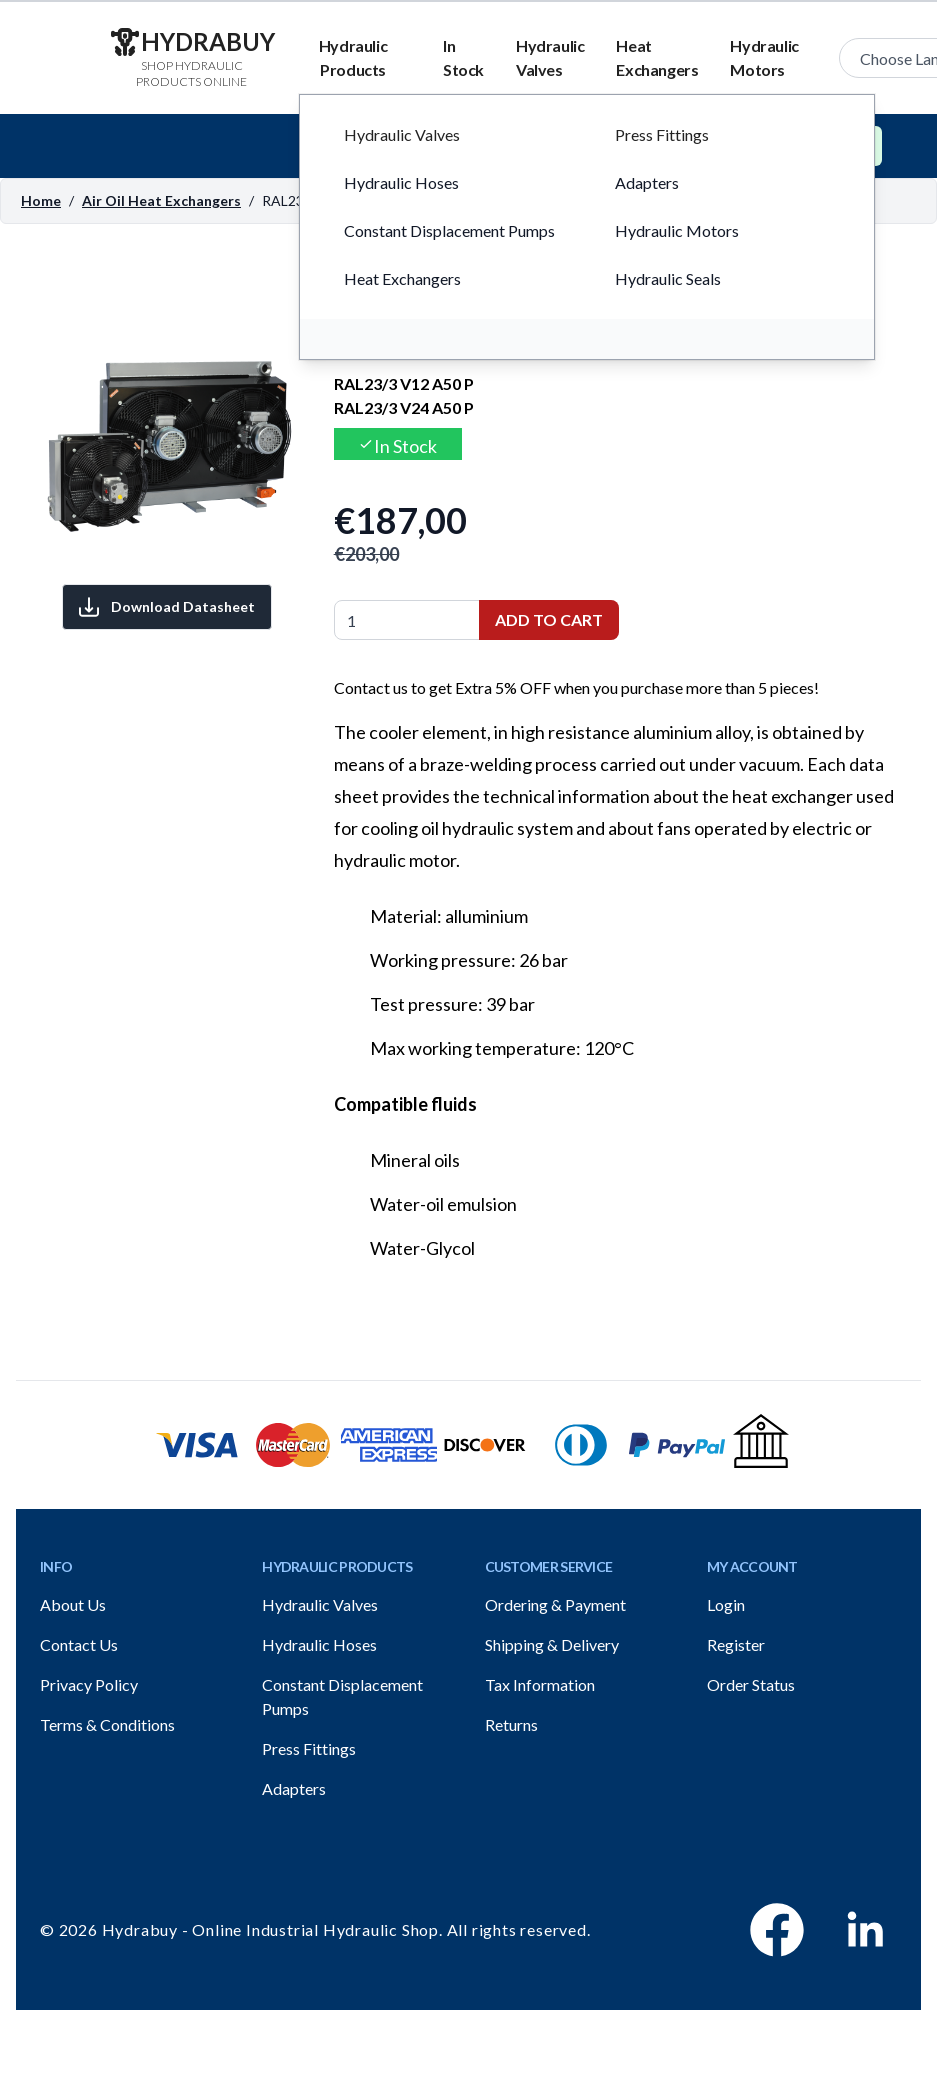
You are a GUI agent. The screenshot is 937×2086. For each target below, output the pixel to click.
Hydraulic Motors (764, 57)
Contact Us (79, 1644)
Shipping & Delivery (552, 1644)
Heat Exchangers (657, 57)
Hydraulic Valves (550, 57)
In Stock (463, 57)
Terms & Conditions (107, 1724)
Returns (511, 1724)
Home (41, 200)
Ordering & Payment (555, 1604)
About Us (73, 1604)
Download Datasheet (167, 607)
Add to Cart (549, 619)
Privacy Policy (89, 1684)
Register (736, 1644)
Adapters (294, 1788)
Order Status (751, 1684)
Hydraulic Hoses (319, 1644)
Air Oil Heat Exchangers (161, 200)
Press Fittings (309, 1748)
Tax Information (540, 1684)
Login (726, 1604)
